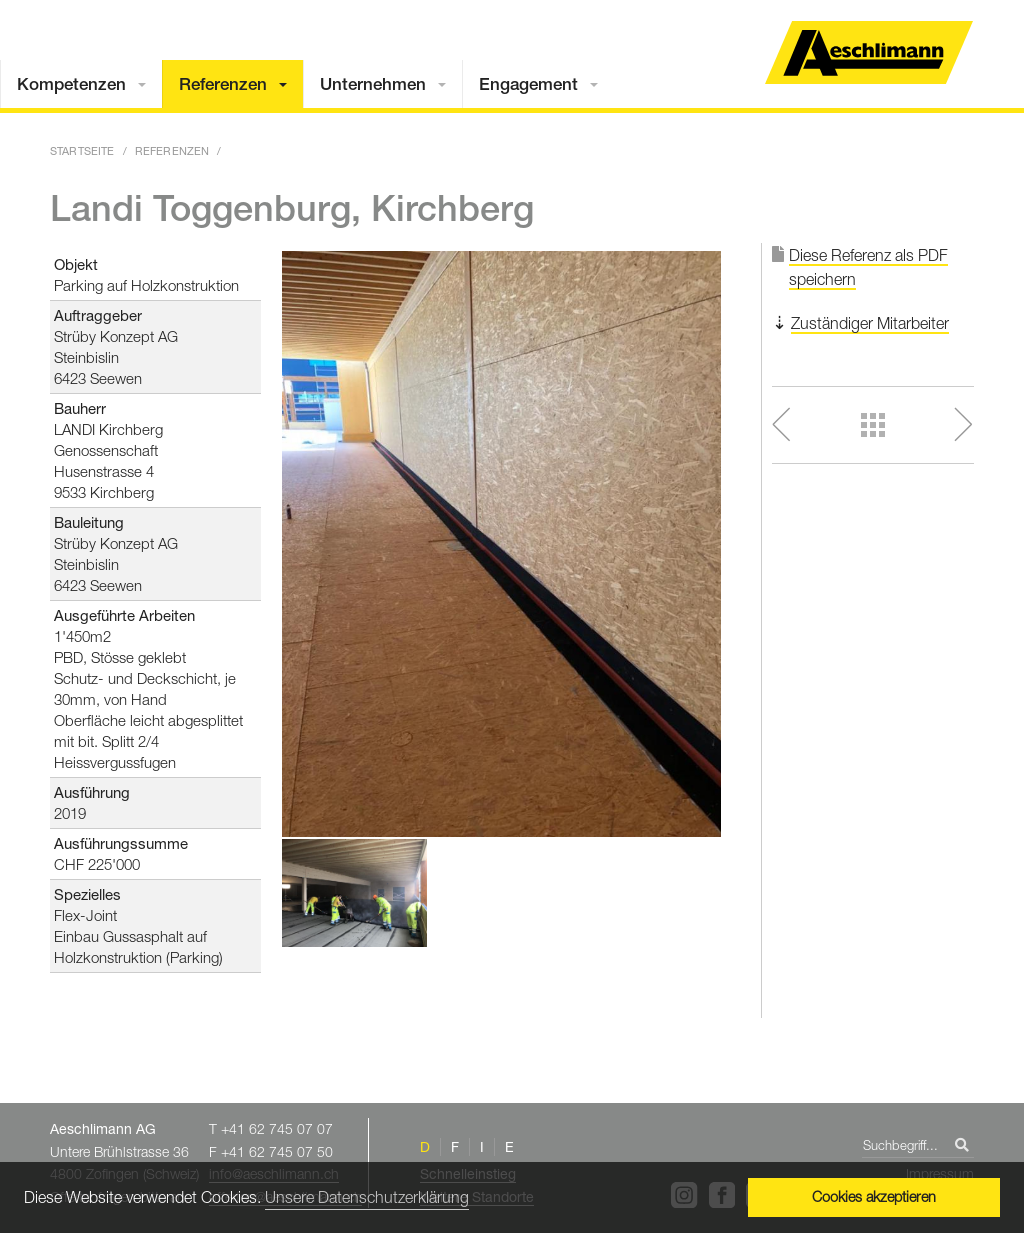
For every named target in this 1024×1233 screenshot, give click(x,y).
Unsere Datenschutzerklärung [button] (367, 1197)
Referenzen (223, 84)
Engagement (528, 84)
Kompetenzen (71, 84)
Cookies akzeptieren (874, 1196)
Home (869, 52)
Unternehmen (373, 84)
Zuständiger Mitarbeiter (870, 323)
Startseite (82, 150)
